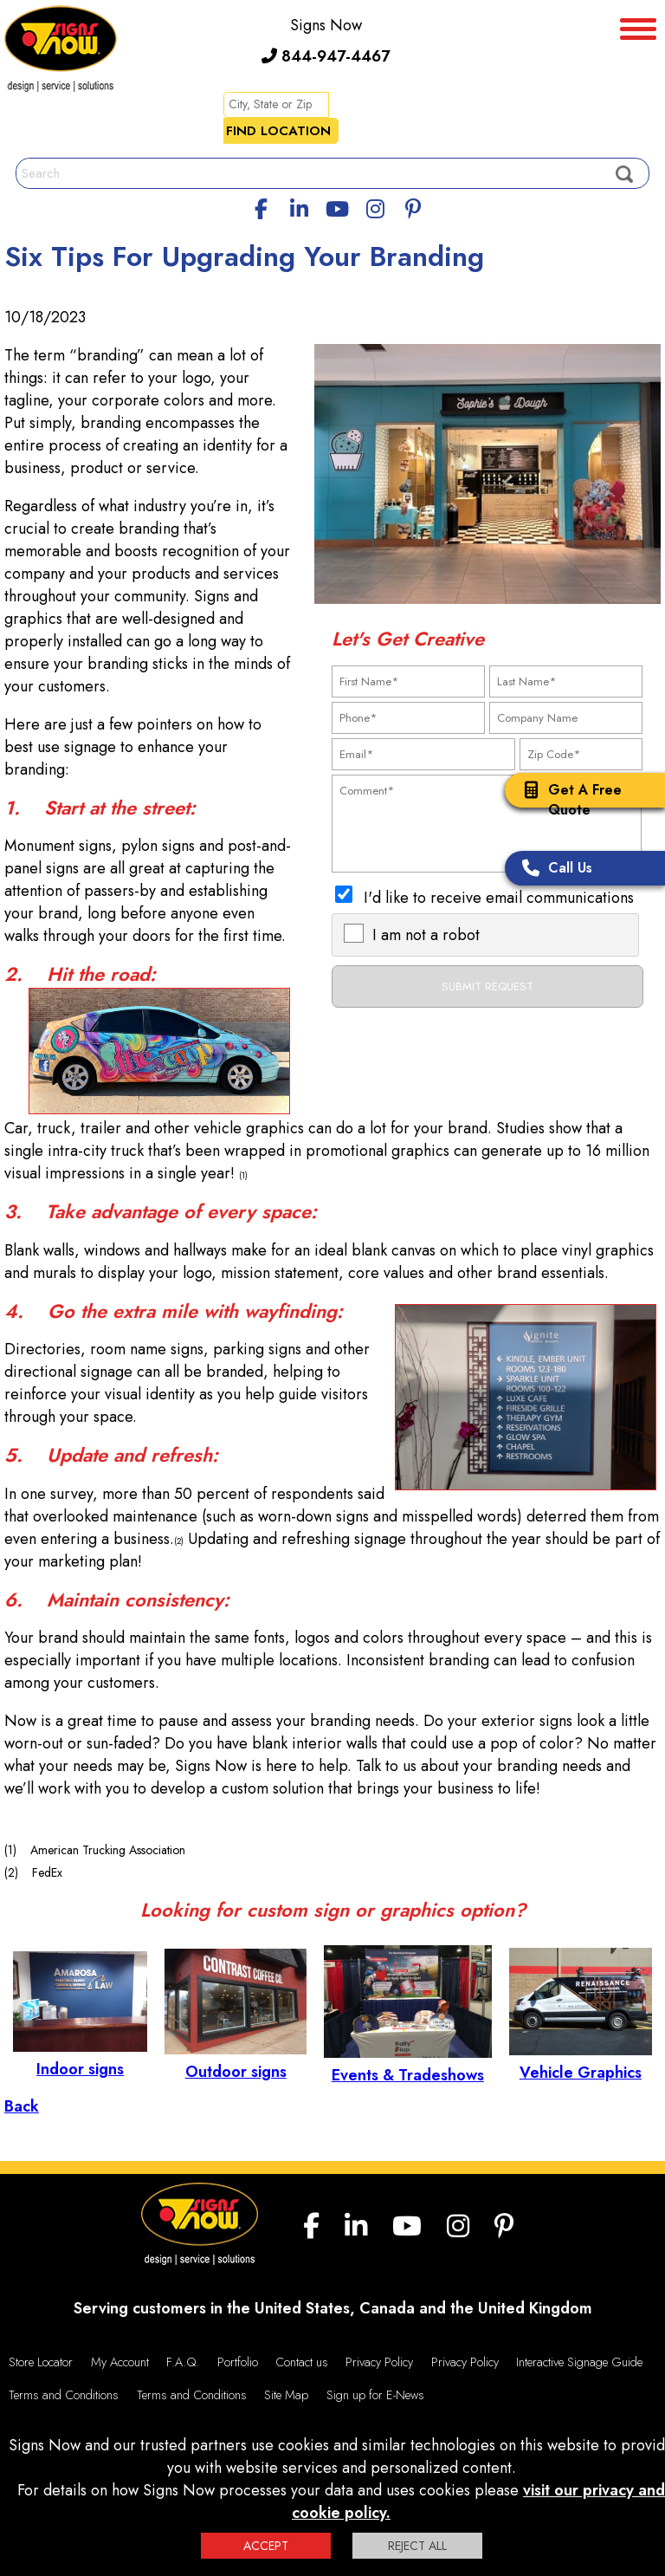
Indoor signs (80, 2057)
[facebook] (261, 206)
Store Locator (41, 2362)
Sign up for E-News (375, 2395)
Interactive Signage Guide (579, 2362)
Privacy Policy (379, 2362)
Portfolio (237, 2362)
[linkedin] (299, 206)
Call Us (552, 869)
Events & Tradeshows (408, 2063)
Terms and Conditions (64, 2395)
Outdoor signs (236, 2060)
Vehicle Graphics (580, 2061)
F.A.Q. (182, 2362)
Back (21, 2106)
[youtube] (337, 206)
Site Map (286, 2395)
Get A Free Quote (567, 800)
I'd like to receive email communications (499, 897)
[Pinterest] (413, 206)
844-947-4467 (325, 56)
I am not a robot (426, 935)
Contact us (301, 2362)
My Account (120, 2362)
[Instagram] (375, 206)
